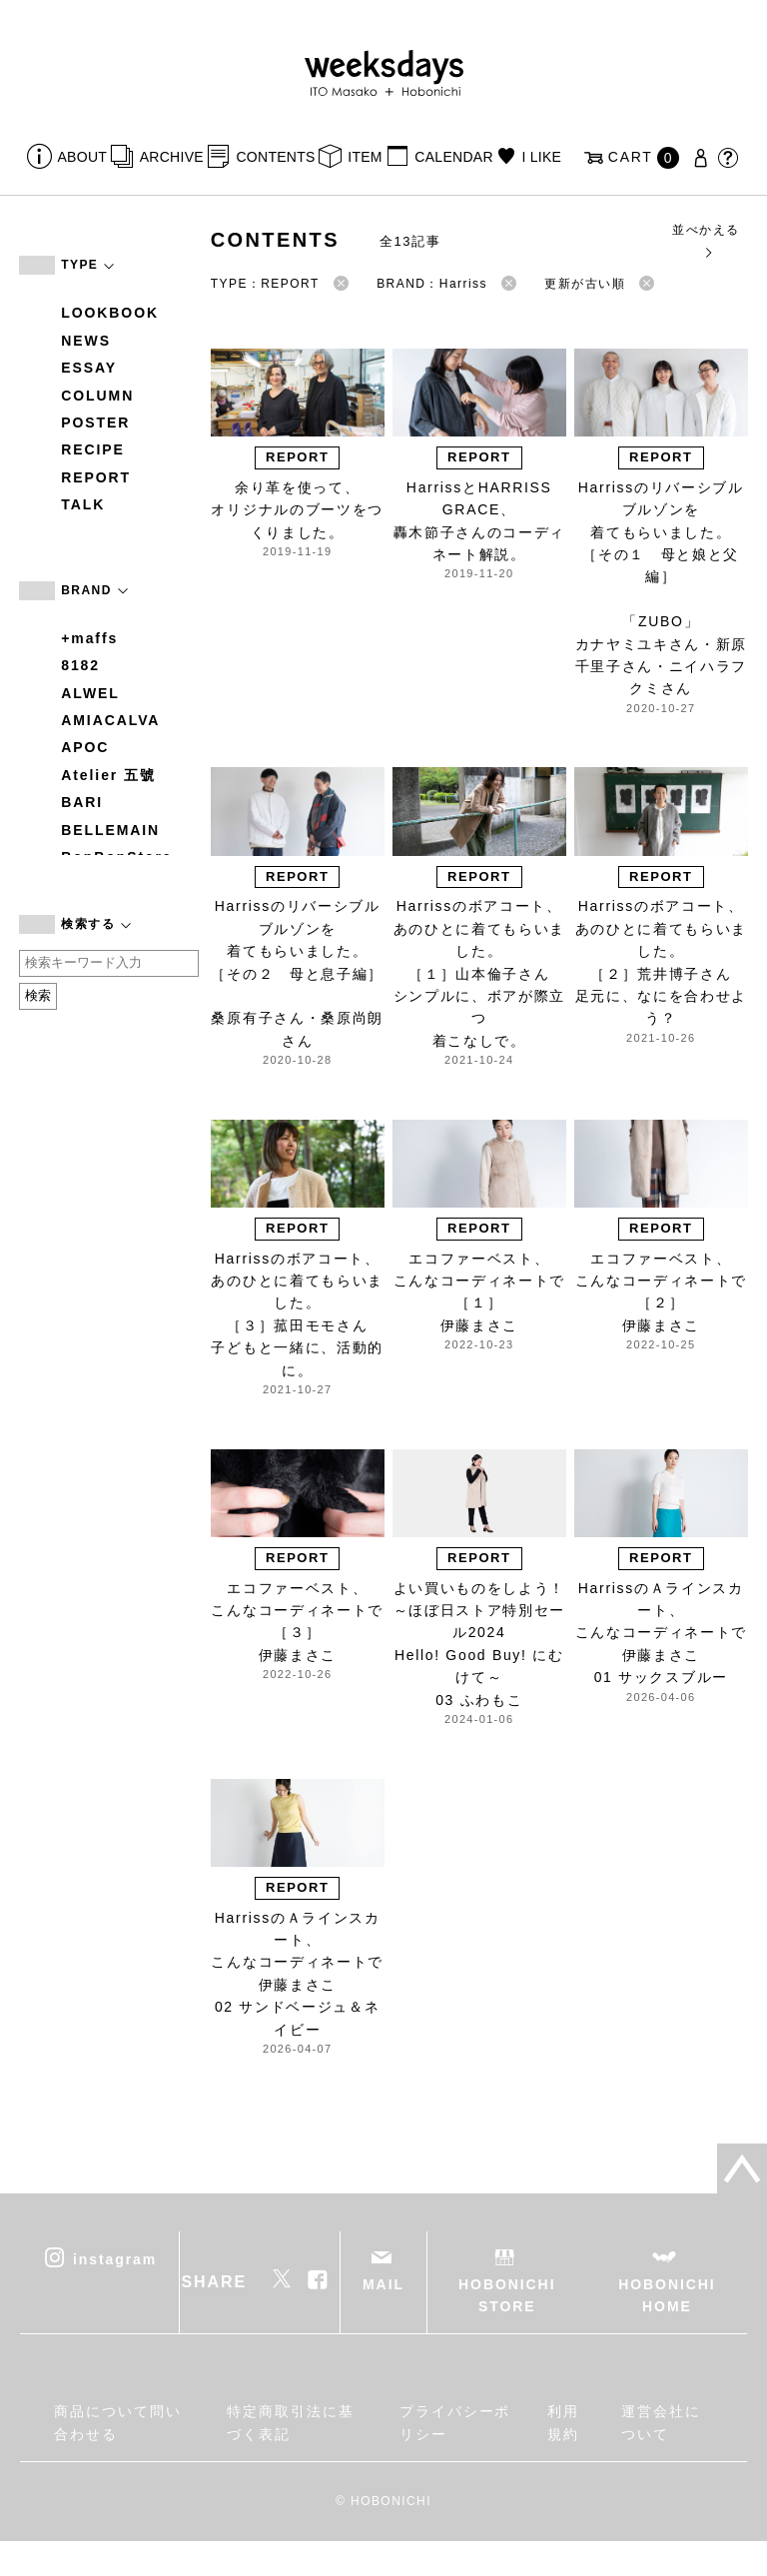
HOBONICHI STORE (506, 2295)
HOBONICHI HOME (666, 2295)
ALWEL (90, 693)
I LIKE (541, 157)
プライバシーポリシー (454, 2422)
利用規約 (563, 2422)
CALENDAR (453, 157)
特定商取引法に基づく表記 (290, 2422)
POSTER (95, 422)
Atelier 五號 (108, 775)
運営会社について (661, 2422)
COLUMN (97, 396)
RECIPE (93, 449)
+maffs (89, 638)
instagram (115, 2258)
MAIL (383, 2284)
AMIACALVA (110, 720)
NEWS (86, 341)
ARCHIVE (172, 157)
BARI (82, 802)
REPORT (96, 477)
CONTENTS (275, 157)
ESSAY (89, 368)
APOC (85, 747)
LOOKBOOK (110, 313)
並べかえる (705, 240)
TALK (83, 504)
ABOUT (83, 157)
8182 (80, 665)
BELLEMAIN (110, 830)
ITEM (365, 157)
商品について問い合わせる (117, 2422)
